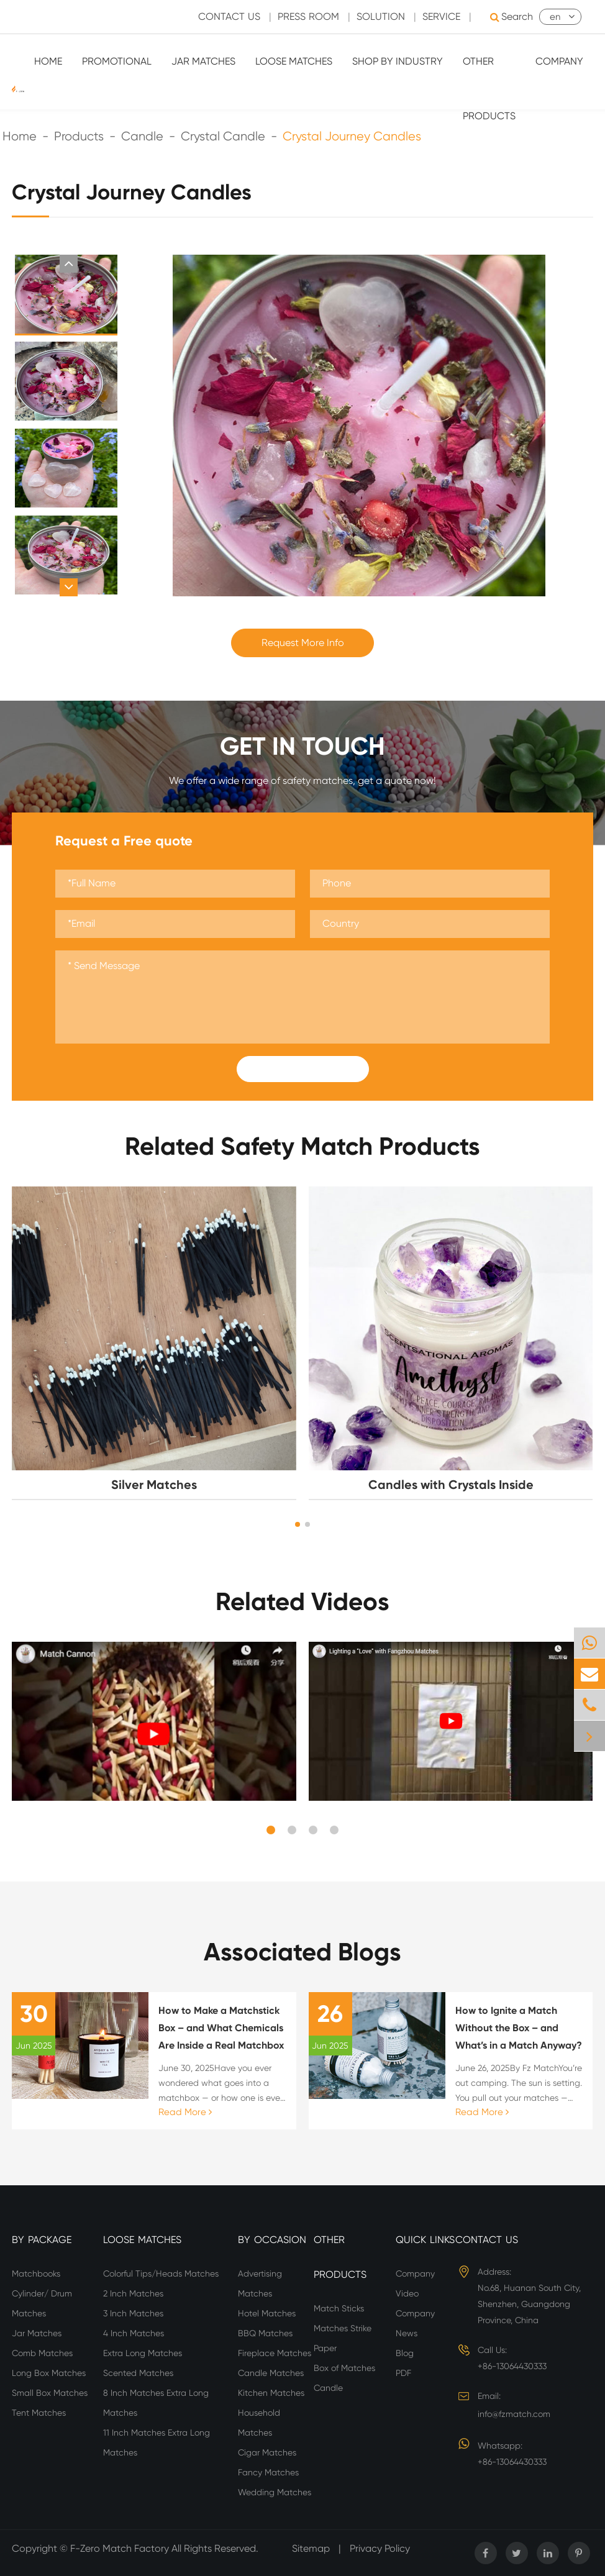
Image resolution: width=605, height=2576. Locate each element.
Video (407, 2293)
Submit (302, 1069)
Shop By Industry (397, 61)
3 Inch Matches (133, 2313)
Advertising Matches (260, 2283)
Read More (185, 2112)
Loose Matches (293, 61)
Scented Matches (138, 2373)
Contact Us (486, 2240)
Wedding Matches (274, 2492)
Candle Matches (271, 2373)
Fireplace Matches (274, 2353)
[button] (69, 264)
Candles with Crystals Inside (451, 1484)
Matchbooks (36, 2273)
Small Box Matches (50, 2393)
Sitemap (311, 2548)
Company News (415, 2323)
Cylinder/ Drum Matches (42, 2303)
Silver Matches (154, 1484)
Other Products (489, 88)
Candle (328, 2388)
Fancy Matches (268, 2472)
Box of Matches (344, 2368)
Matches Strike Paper (342, 2338)
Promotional (117, 61)
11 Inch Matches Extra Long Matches (156, 2442)
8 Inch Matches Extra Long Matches (156, 2403)
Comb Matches (42, 2353)
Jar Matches (203, 61)
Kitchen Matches (271, 2393)
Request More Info (303, 643)
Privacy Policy (380, 2548)
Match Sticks (339, 2308)
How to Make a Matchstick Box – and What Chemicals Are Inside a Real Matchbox (221, 2028)
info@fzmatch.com (514, 2414)
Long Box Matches (49, 2373)
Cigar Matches (267, 2452)
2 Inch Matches (133, 2293)
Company (559, 61)
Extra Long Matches (142, 2353)
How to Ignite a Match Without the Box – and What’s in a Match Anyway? (518, 2028)
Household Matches (259, 2422)
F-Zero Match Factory (120, 2548)
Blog (405, 2353)
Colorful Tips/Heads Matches (161, 2273)
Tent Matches (39, 2413)
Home (48, 61)
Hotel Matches (267, 2313)
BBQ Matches (265, 2333)
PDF (403, 2373)
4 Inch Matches (133, 2333)
